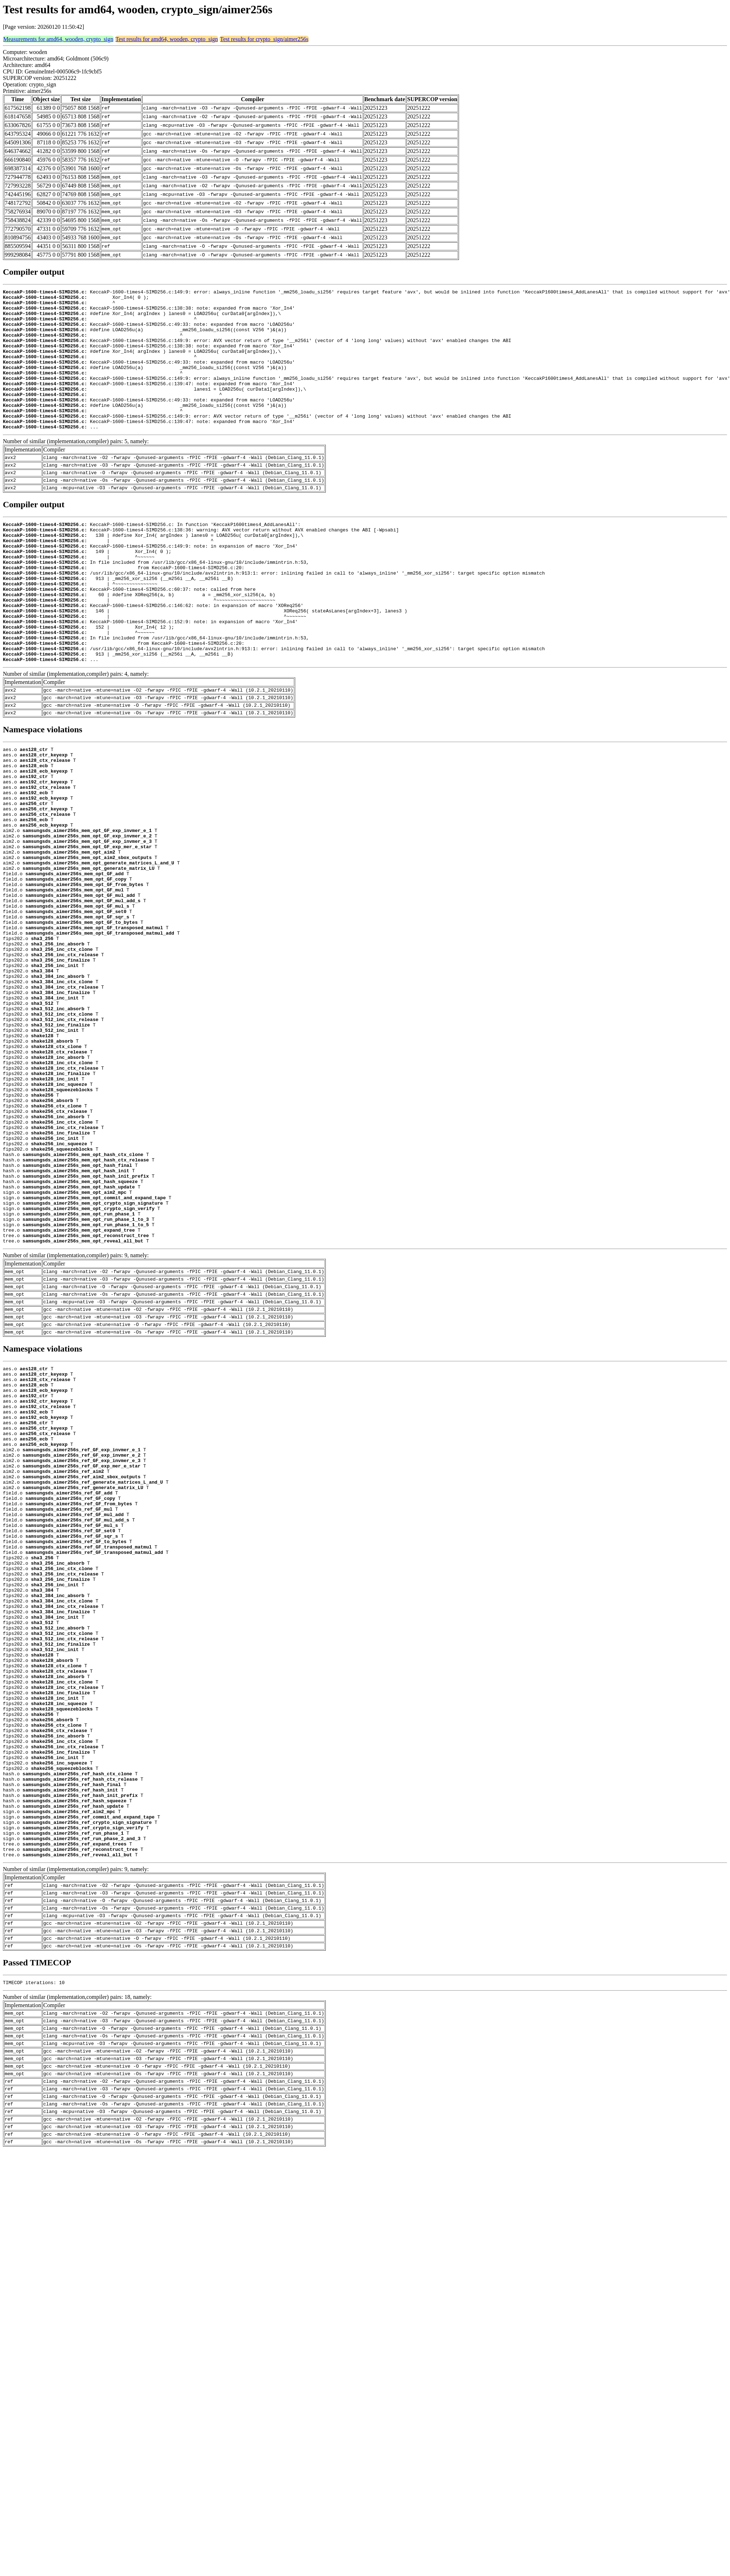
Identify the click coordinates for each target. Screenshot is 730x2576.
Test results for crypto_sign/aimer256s (264, 39)
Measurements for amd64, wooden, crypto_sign (58, 39)
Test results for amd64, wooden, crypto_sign (167, 39)
